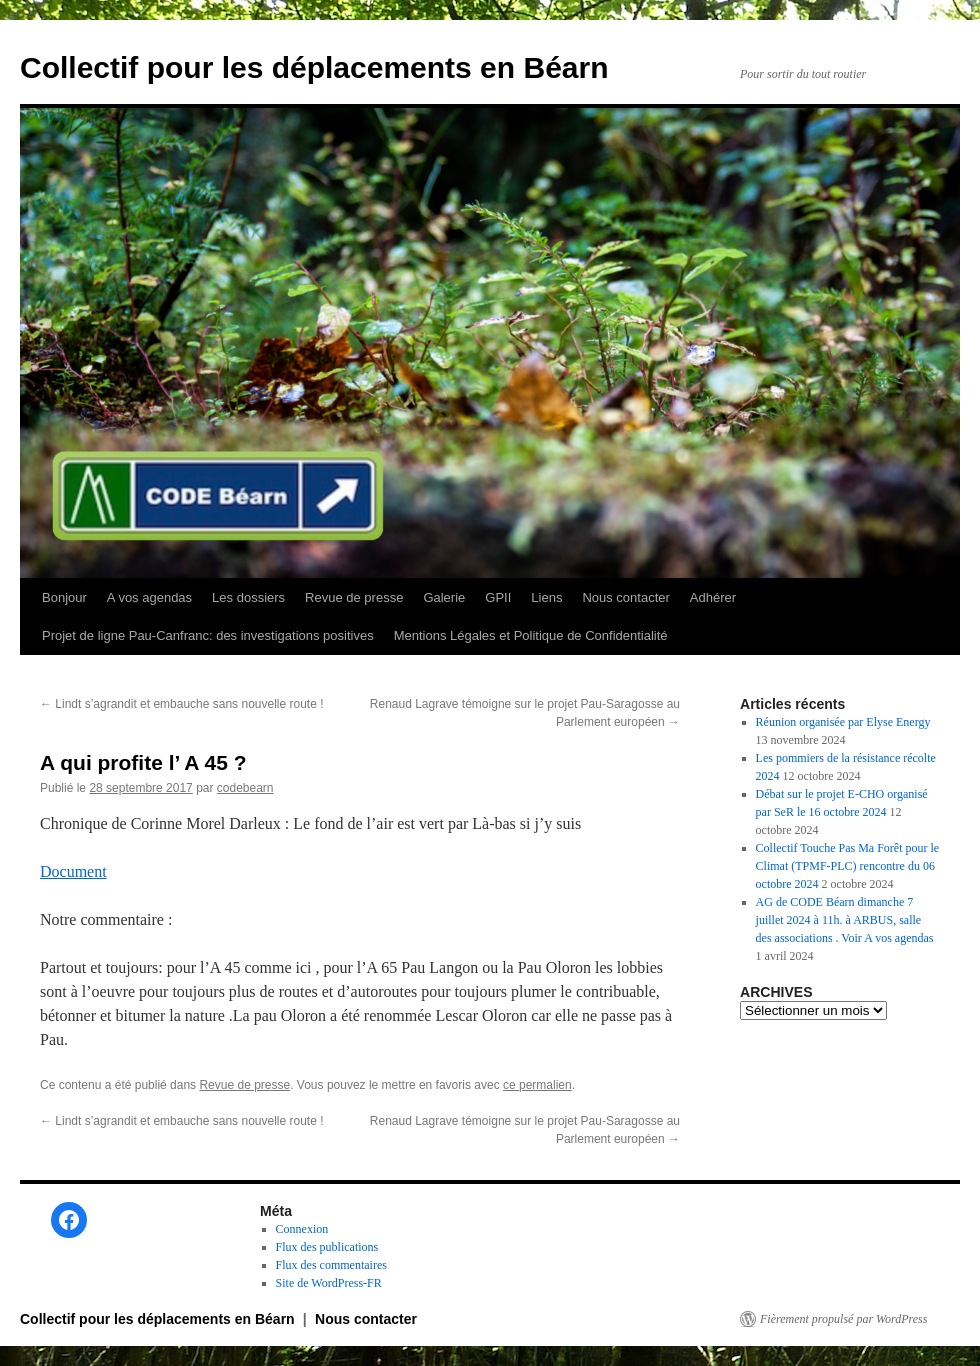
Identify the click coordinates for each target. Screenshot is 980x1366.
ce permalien (537, 1085)
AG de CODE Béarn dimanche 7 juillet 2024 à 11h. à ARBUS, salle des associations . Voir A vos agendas (845, 920)
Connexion (302, 1229)
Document (73, 871)
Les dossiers (248, 597)
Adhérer (713, 597)
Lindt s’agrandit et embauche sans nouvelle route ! (182, 704)
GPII (498, 597)
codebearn (245, 788)
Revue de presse (354, 597)
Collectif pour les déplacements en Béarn (314, 67)
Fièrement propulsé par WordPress (843, 1319)
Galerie (444, 597)
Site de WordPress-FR (329, 1283)
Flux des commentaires (331, 1265)
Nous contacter (625, 597)
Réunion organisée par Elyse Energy (843, 722)
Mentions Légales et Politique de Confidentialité (531, 635)
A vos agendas (149, 597)
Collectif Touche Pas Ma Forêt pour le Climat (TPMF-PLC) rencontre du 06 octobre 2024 (848, 866)
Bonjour (64, 597)
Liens (546, 597)
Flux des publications (327, 1247)
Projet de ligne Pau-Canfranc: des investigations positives (208, 635)
